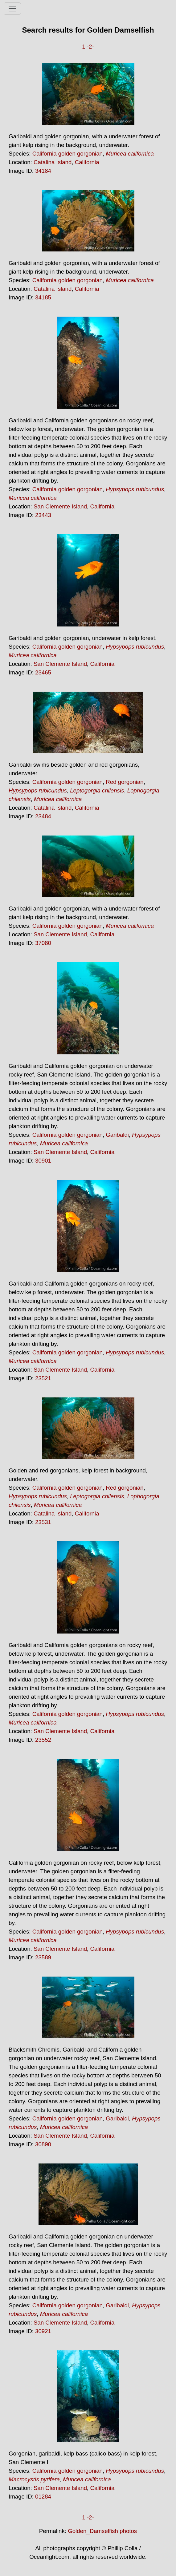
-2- (90, 46)
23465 (43, 672)
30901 (43, 1160)
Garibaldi (117, 1135)
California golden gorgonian (67, 153)
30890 (43, 2144)
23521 (43, 1378)
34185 (43, 297)
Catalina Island (53, 162)
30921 (43, 2331)
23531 (43, 1522)
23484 (43, 816)
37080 (43, 943)
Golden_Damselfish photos (102, 2531)
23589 (43, 1957)
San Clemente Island (60, 506)
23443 (43, 515)
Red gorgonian (124, 782)
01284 (43, 2496)
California (87, 162)
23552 (43, 1739)
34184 (43, 171)
